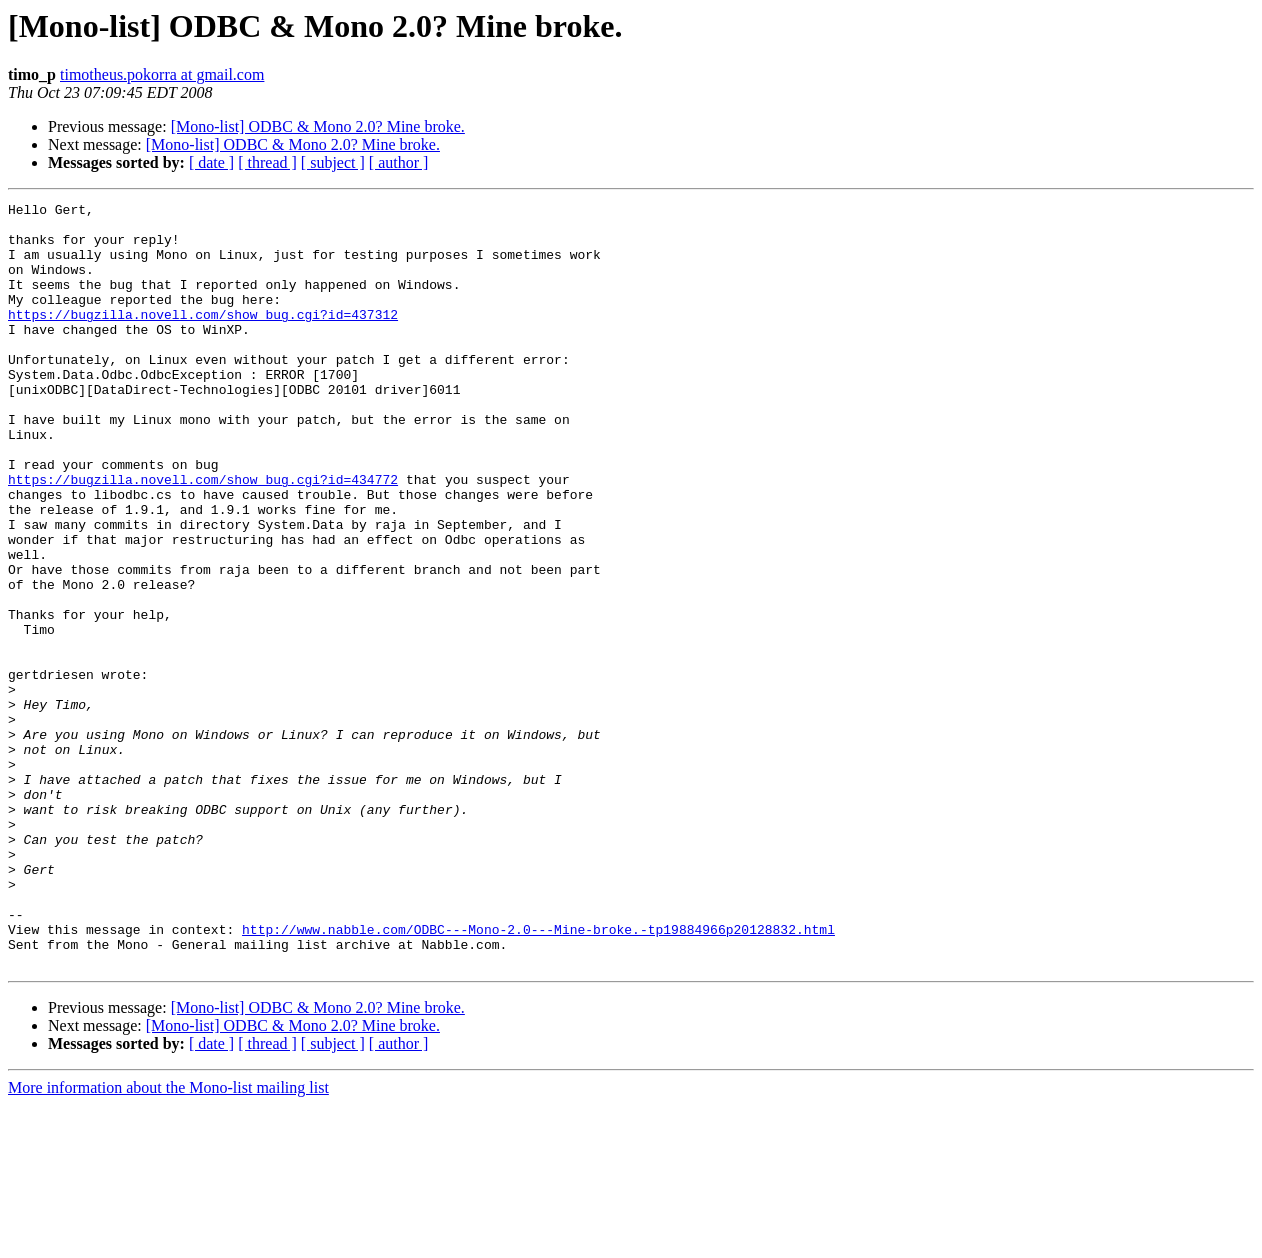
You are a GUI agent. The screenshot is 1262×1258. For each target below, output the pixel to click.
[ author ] (399, 162)
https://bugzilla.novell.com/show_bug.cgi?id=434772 (203, 536)
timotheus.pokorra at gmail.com (162, 74)
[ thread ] (267, 162)
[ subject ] (333, 162)
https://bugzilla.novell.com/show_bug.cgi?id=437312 (203, 338)
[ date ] (211, 162)
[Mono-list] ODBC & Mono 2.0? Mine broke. (318, 126)
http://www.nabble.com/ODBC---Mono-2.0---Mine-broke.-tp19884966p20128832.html (538, 1076)
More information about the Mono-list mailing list (168, 1240)
